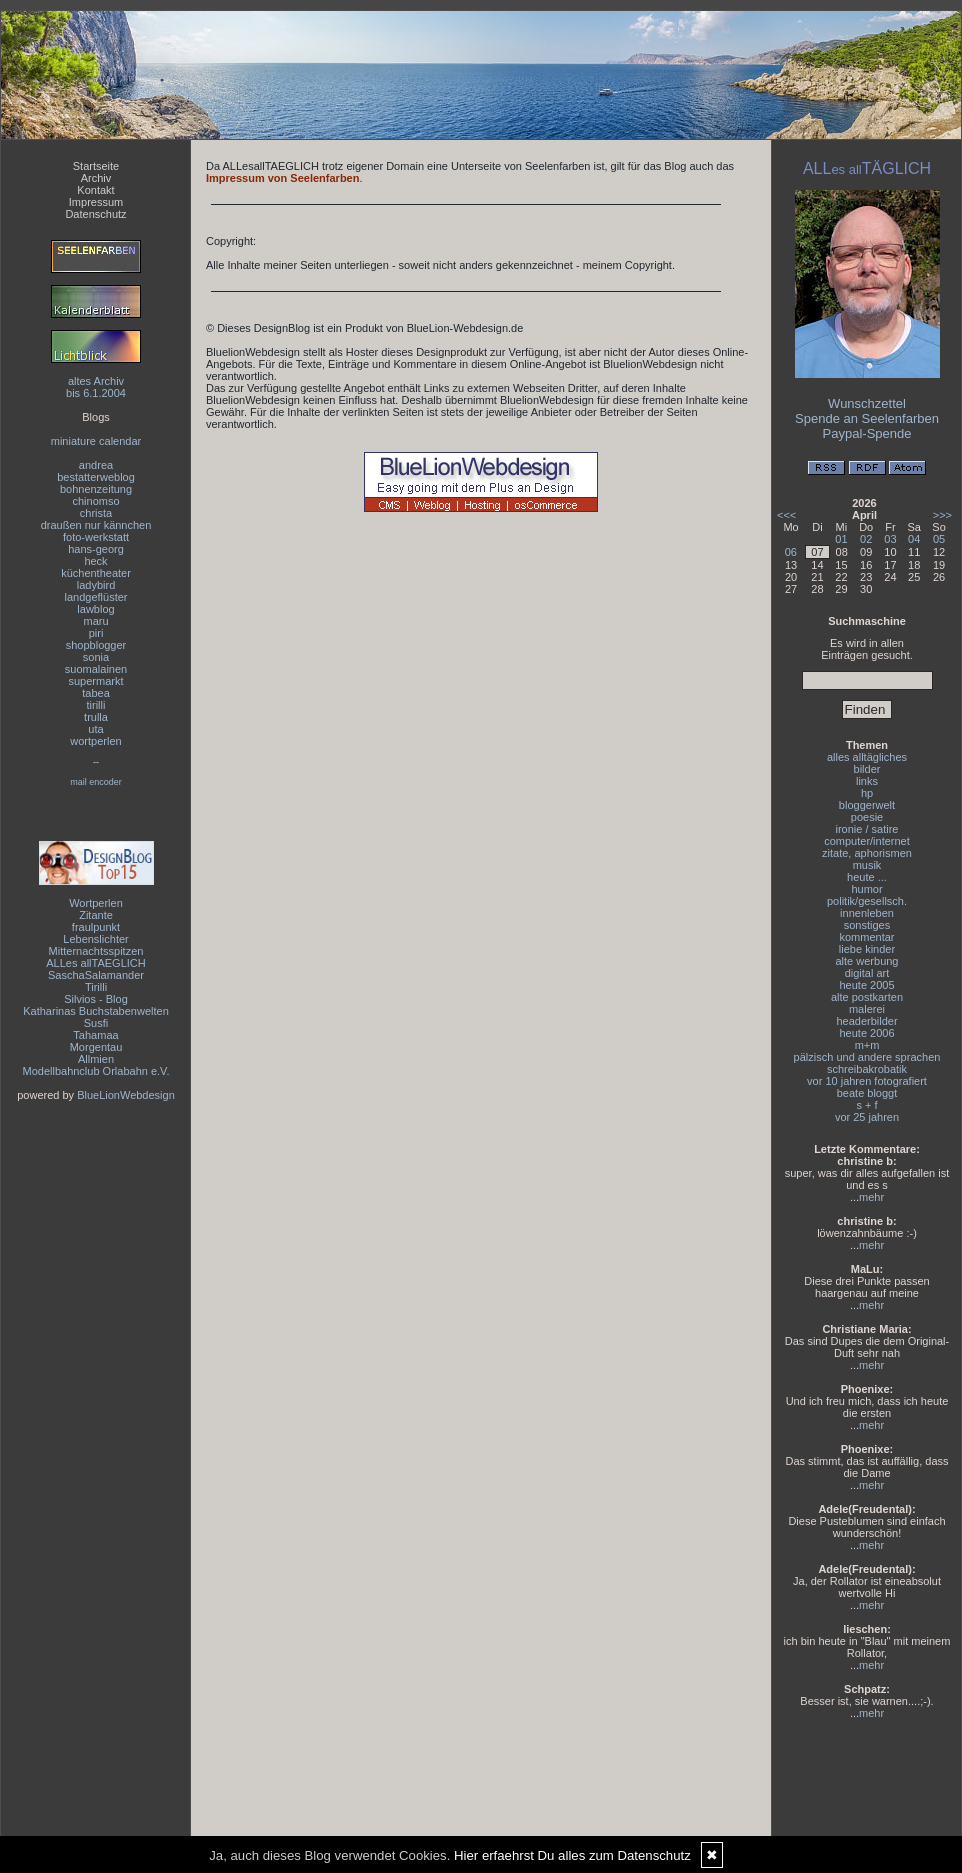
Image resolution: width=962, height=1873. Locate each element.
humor (866, 889)
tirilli (96, 705)
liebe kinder (867, 949)
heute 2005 (866, 985)
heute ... (867, 877)
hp (867, 793)
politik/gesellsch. (867, 901)
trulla (96, 717)
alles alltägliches (867, 757)
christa (96, 513)
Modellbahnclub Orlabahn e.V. (96, 1071)
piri (96, 633)
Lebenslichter (95, 939)
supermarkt (95, 681)
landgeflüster (96, 597)
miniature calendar (96, 441)
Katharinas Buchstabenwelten (96, 1011)
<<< (786, 515)
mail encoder (96, 782)
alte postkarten (867, 997)
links (867, 781)
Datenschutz (95, 214)
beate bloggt (867, 1093)
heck (95, 561)
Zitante (96, 915)
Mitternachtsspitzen (96, 951)
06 (791, 552)
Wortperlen (96, 903)
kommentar (866, 937)
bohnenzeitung (96, 489)
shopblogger (96, 645)
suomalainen (96, 669)
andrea (96, 465)
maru (95, 621)
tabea (96, 693)
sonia (96, 657)
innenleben (867, 913)
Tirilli (96, 987)
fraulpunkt (96, 927)
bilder (867, 769)
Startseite (96, 166)
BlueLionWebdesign (126, 1095)
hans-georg (96, 549)
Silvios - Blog (96, 999)
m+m (867, 1045)
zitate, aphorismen (867, 853)
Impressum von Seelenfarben (282, 178)
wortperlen (95, 741)
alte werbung (867, 961)
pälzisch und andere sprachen (867, 1057)
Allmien (96, 1059)
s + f (866, 1105)
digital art (867, 973)
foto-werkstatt (96, 537)
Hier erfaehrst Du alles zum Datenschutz (572, 1855)
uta (95, 729)
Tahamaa (95, 1035)
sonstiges (867, 925)
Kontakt (95, 190)
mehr (871, 1197)
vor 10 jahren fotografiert (867, 1081)
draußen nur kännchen (96, 525)
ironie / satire (867, 829)
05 (939, 539)
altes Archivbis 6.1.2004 (96, 387)
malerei (867, 1009)
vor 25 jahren (867, 1117)
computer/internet (867, 841)
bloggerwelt (867, 805)
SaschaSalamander (96, 975)
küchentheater (96, 573)
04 (914, 539)
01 (841, 539)
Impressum (96, 202)
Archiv (96, 178)
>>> (942, 515)
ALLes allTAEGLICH (95, 963)
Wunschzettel (867, 403)
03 (890, 539)
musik (867, 865)
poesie (867, 817)
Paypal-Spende (867, 433)
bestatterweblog (96, 477)
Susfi (96, 1023)
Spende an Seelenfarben (867, 418)
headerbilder (866, 1021)
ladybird (96, 585)
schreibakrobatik (867, 1069)
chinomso (95, 501)
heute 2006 (866, 1033)
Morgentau (96, 1047)
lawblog (95, 609)
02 (866, 539)
